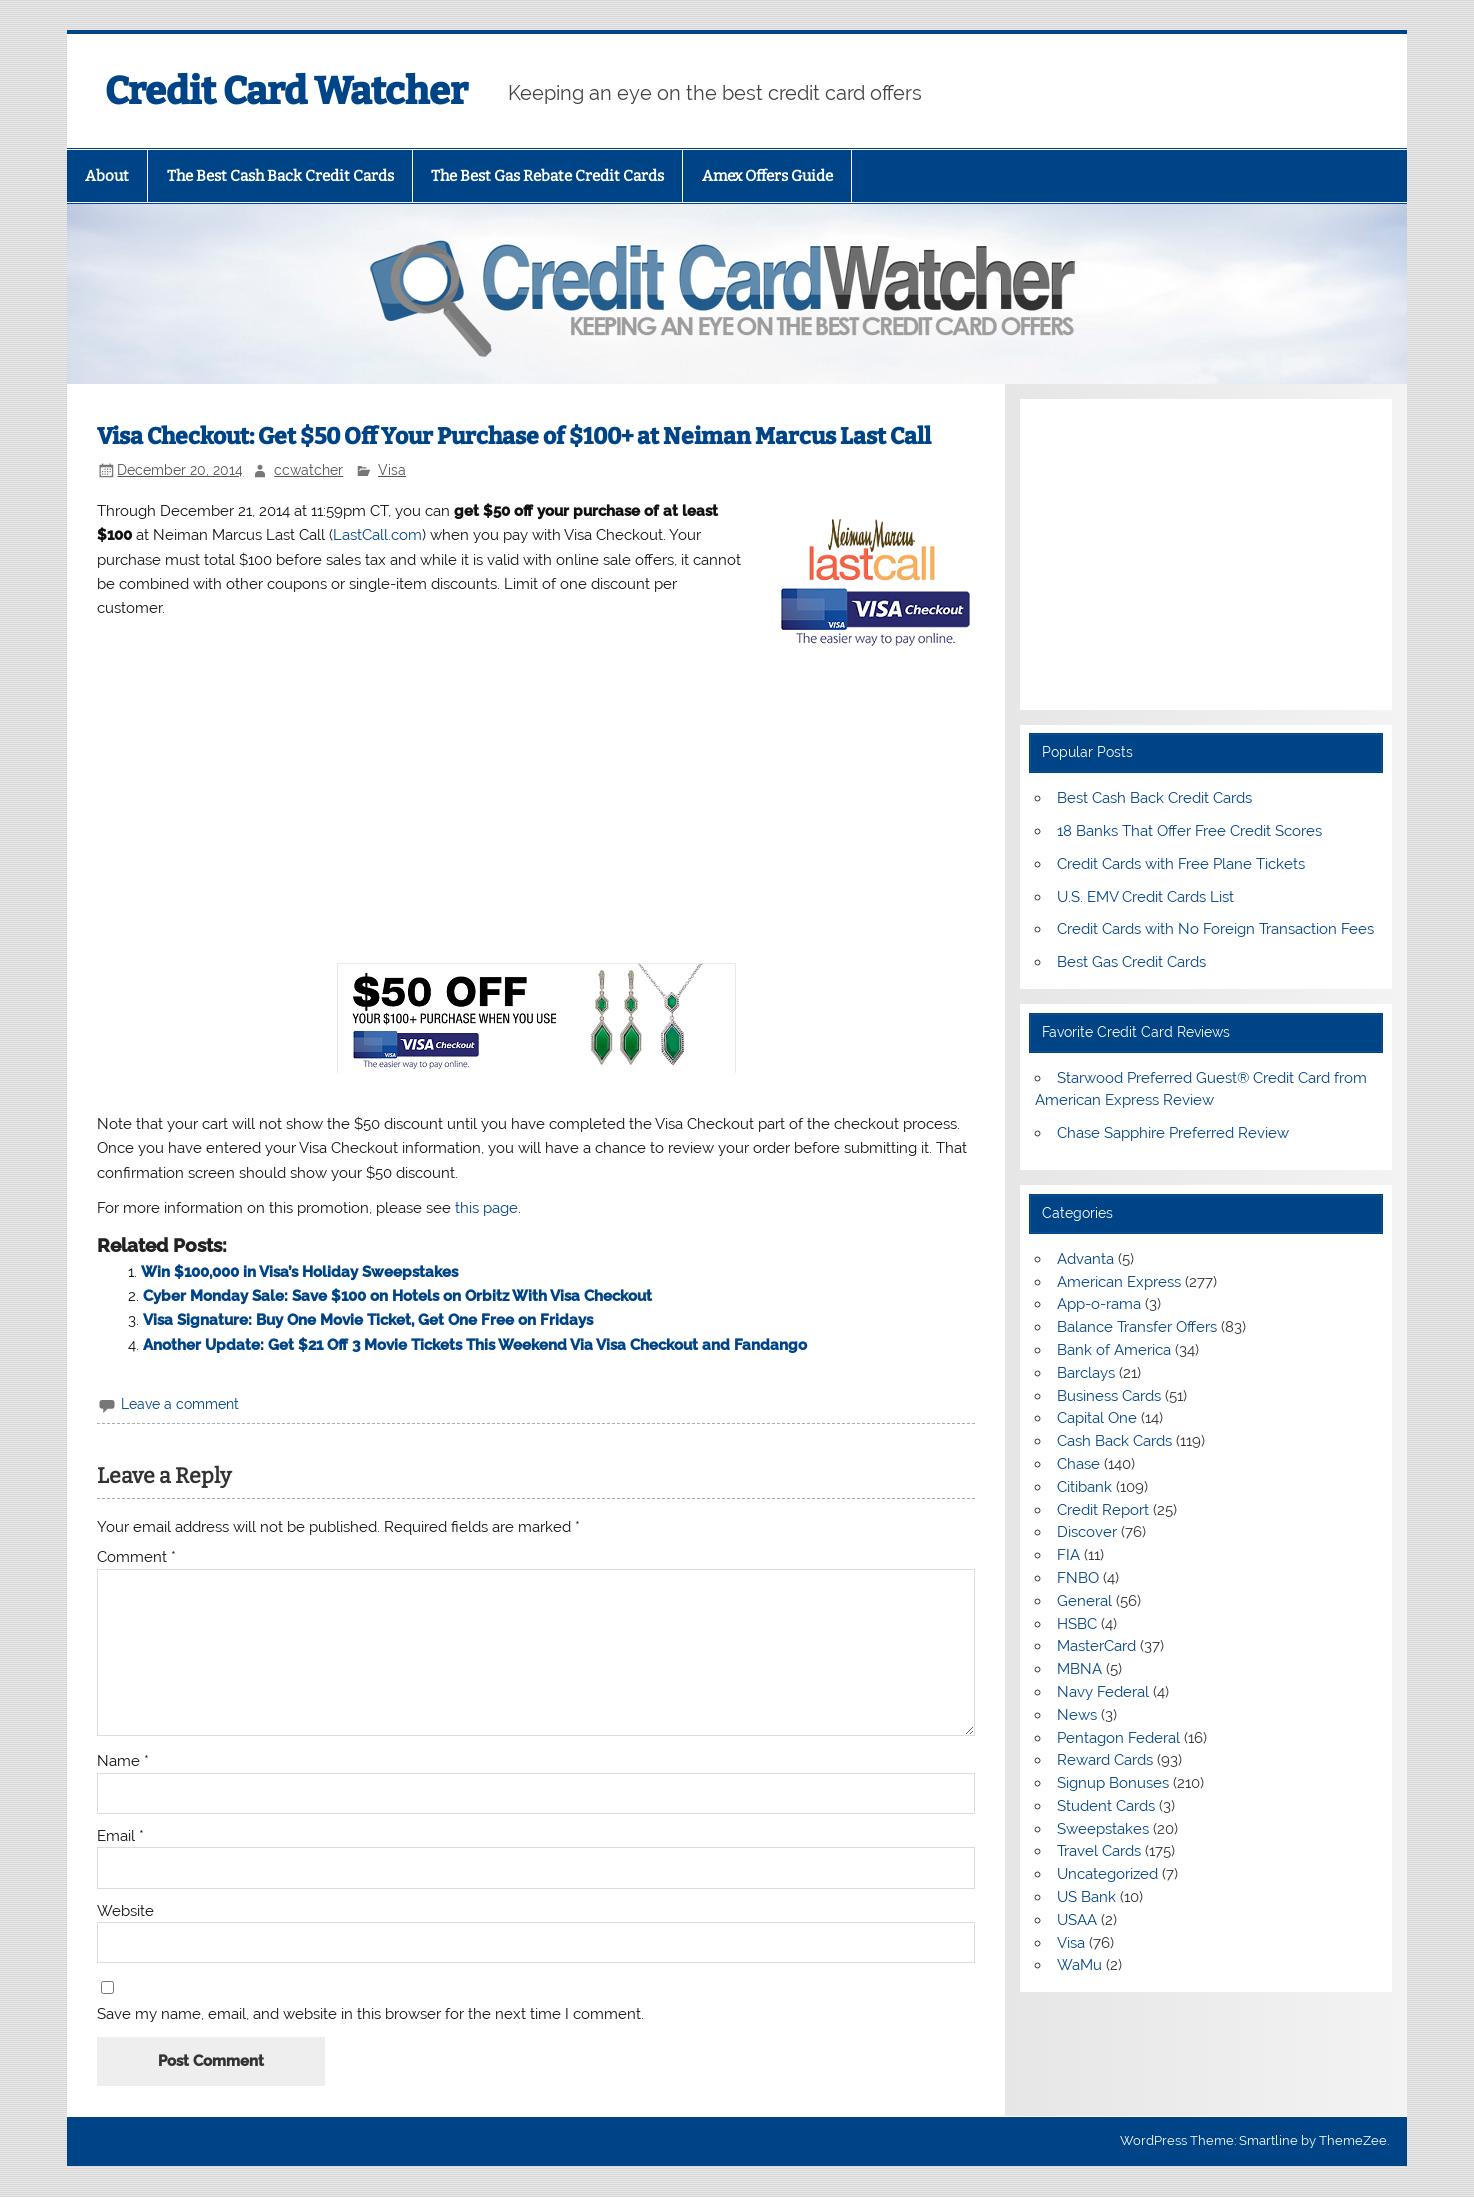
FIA (1068, 1555)
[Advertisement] (535, 807)
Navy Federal (1103, 1692)
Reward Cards (1105, 1760)
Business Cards (1109, 1396)
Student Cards (1106, 1806)
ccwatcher (308, 470)
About (107, 176)
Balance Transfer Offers (1137, 1327)
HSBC (1077, 1624)
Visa (392, 470)
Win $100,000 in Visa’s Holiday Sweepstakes (299, 1272)
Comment (136, 1557)
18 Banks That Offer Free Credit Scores (1189, 831)
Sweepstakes (1103, 1829)
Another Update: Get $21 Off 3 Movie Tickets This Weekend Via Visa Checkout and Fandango (475, 1345)
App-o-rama (1099, 1304)
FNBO (1078, 1578)
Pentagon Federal (1118, 1738)
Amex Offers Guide (767, 176)
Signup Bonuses (1113, 1783)
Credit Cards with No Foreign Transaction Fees (1215, 929)
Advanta (1085, 1259)
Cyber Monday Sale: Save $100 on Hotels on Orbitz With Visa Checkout (397, 1296)
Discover (1087, 1532)
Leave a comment (180, 1404)
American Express (1119, 1282)
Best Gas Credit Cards (1131, 962)
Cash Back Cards (1114, 1441)
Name (123, 1761)
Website (125, 1911)
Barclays (1086, 1373)
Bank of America (1114, 1350)
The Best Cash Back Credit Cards (280, 176)
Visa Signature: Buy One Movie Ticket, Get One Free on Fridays (368, 1320)
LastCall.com (377, 535)
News (1077, 1715)
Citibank (1084, 1487)
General (1084, 1601)
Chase (1078, 1464)
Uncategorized (1107, 1874)
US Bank (1086, 1897)
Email (120, 1836)
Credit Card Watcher (286, 91)
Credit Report (1103, 1510)
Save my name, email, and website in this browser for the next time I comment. (370, 2014)
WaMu (1079, 1965)
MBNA (1079, 1669)
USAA (1077, 1920)
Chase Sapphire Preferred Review (1173, 1133)
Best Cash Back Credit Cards (1154, 798)
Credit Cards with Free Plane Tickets (1181, 864)
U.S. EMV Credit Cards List (1145, 897)
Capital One (1097, 1418)
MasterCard (1096, 1646)
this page (486, 1208)
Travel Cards (1099, 1851)
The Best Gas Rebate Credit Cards (547, 176)
